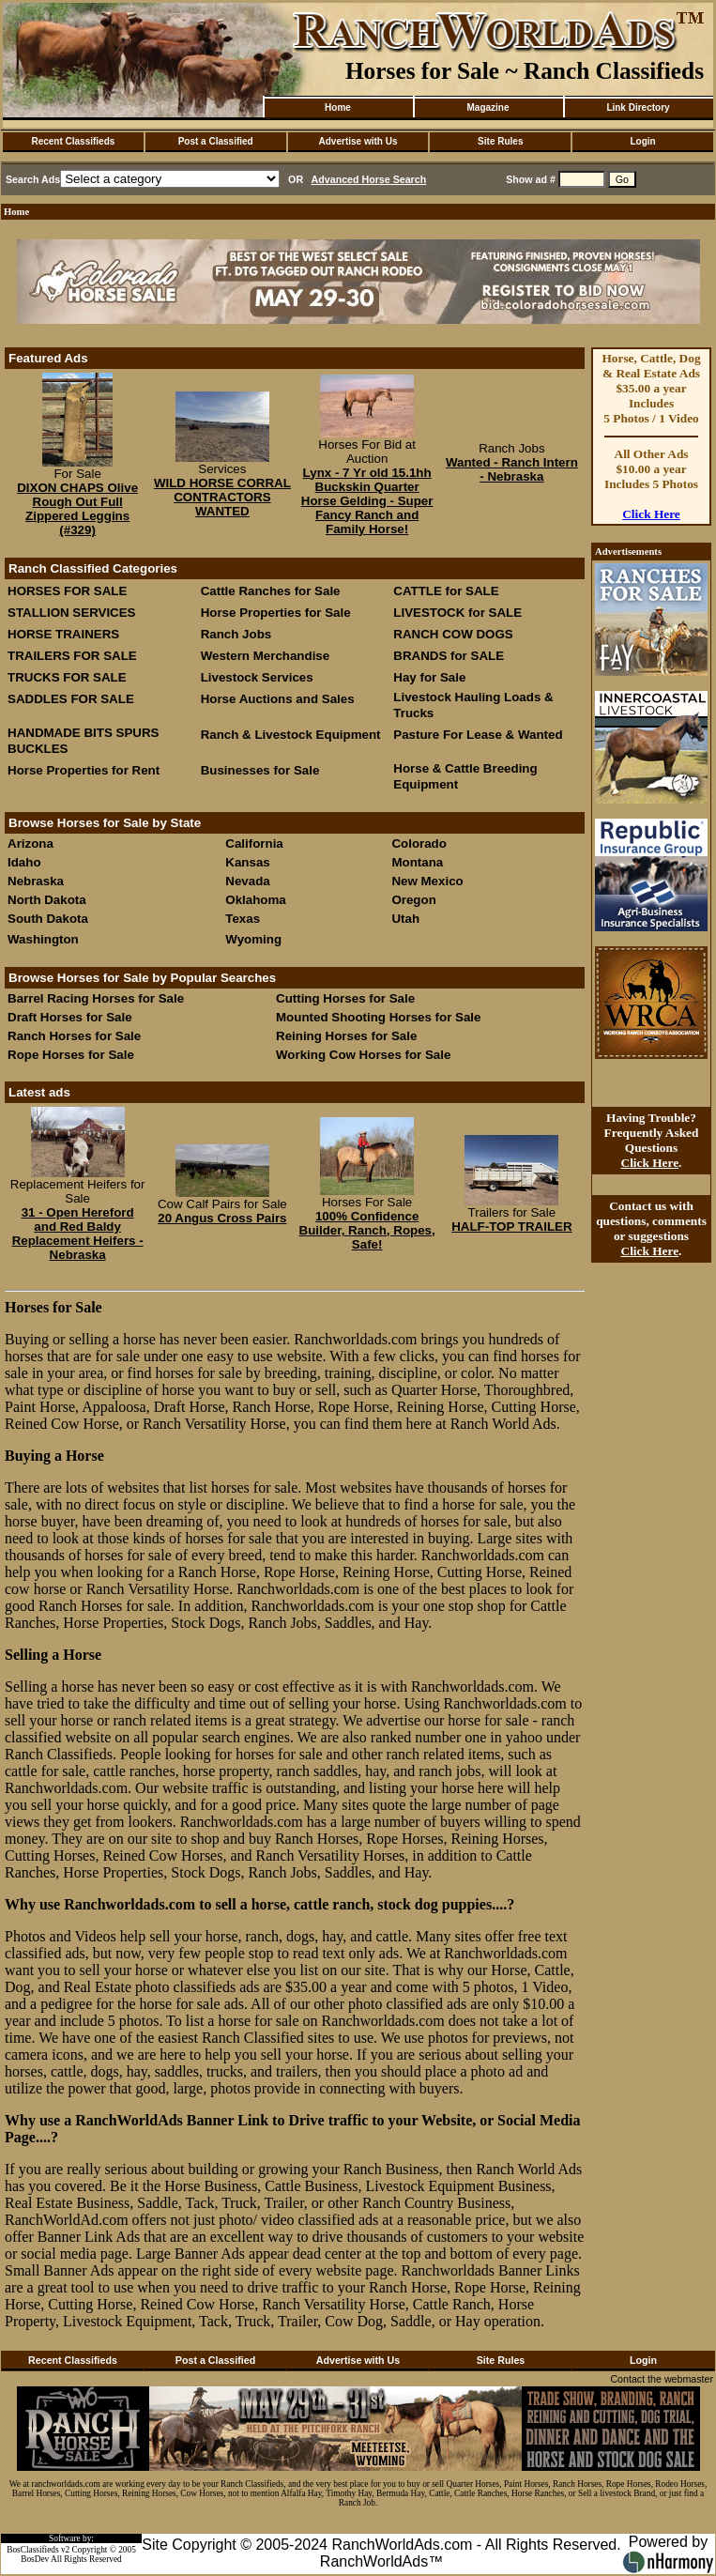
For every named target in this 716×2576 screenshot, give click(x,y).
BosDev (35, 2559)
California (253, 843)
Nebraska (36, 881)
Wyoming (253, 939)
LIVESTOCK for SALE (457, 613)
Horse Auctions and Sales (278, 699)
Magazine (487, 107)
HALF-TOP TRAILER (511, 1226)
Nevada (247, 881)
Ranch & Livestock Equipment (291, 735)
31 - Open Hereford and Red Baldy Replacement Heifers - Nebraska (78, 1233)
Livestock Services (257, 677)
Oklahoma (255, 900)
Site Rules (500, 141)
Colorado (419, 843)
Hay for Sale (431, 677)
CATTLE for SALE (445, 591)
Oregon (413, 900)
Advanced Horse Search (369, 179)
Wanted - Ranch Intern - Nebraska (512, 469)
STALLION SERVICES (72, 613)
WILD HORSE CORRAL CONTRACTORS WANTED (222, 497)
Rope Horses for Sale (71, 1055)
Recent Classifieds (72, 141)
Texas (242, 919)
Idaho (24, 862)
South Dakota (48, 919)
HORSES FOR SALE (67, 591)
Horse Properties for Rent (84, 770)
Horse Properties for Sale (276, 613)
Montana (417, 862)
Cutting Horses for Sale (345, 998)
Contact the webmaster (661, 2378)
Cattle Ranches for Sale (271, 591)
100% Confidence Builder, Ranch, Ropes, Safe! (367, 1230)
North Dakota (47, 900)
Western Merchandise (265, 656)
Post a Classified (215, 141)
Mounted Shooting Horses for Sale (378, 1017)
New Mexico (427, 881)
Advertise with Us (358, 141)
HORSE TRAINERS (63, 634)
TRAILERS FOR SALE (72, 656)
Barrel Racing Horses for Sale (96, 998)
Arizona (30, 843)
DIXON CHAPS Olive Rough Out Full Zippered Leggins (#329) (77, 509)
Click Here (651, 514)
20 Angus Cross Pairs (222, 1218)
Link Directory (637, 107)
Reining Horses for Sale (346, 1036)
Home (338, 107)
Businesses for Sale (260, 770)
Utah (405, 919)
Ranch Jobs (236, 634)
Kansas (247, 862)
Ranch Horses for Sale (74, 1036)
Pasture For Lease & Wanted (477, 735)
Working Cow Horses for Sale (363, 1055)
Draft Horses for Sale (70, 1017)
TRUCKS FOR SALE (67, 677)
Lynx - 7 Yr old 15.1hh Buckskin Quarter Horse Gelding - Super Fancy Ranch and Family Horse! (367, 501)
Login (642, 141)
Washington (43, 939)
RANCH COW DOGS (452, 634)
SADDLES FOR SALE (71, 699)
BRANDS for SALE (448, 656)
